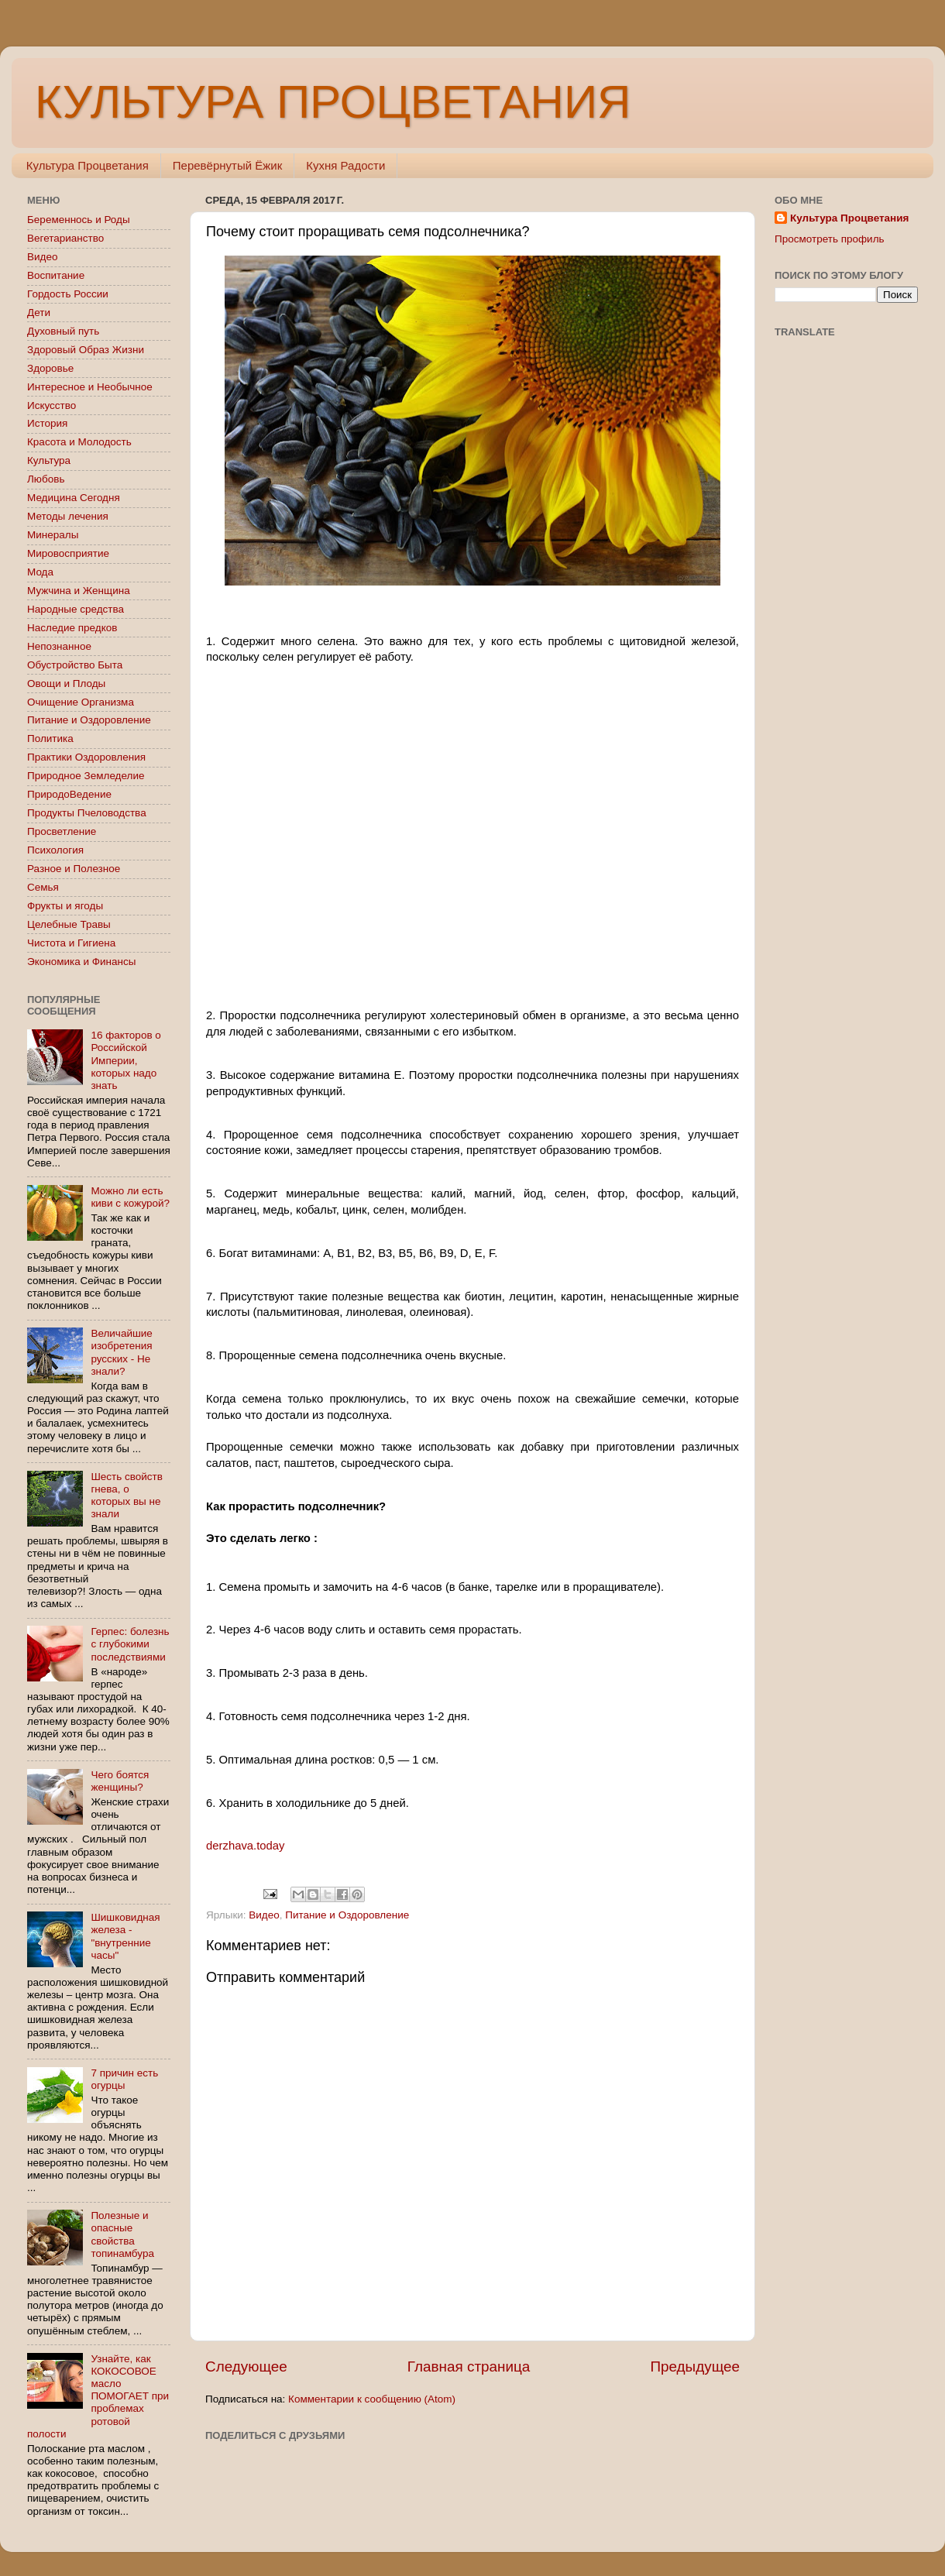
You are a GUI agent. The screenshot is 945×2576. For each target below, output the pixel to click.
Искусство (51, 405)
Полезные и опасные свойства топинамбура (122, 2234)
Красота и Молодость (79, 442)
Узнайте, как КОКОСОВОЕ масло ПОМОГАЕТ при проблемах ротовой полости (98, 2396)
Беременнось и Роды (78, 219)
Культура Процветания (87, 165)
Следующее (246, 2366)
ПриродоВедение (69, 794)
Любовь (45, 479)
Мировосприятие (68, 553)
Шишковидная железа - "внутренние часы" (125, 1936)
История (47, 423)
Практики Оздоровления (86, 757)
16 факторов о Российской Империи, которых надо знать (125, 1060)
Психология (55, 850)
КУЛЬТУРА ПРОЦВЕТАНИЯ (333, 102)
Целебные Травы (69, 924)
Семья (43, 887)
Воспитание (55, 275)
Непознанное (59, 646)
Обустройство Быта (74, 665)
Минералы (52, 535)
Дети (38, 312)
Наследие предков (72, 628)
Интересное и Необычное (90, 387)
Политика (50, 738)
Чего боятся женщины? (120, 1781)
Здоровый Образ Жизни (85, 349)
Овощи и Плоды (66, 683)
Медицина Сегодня (73, 497)
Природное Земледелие (85, 775)
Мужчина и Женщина (78, 590)
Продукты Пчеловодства (86, 813)
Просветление (61, 831)
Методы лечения (67, 516)
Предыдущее (695, 2366)
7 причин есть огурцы (124, 2079)
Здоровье (50, 368)
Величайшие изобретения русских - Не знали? (121, 1352)
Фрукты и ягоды (65, 906)
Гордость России (67, 294)
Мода (40, 572)
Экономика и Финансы (81, 961)
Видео (264, 1915)
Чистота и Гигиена (71, 943)
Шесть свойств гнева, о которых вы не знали (127, 1495)
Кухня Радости (345, 165)
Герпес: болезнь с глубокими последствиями (130, 1644)
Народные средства (75, 609)
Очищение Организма (80, 702)
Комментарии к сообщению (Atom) (371, 2399)
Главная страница (469, 2366)
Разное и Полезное (73, 868)
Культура (48, 460)
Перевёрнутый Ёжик (227, 165)
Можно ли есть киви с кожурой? (130, 1197)
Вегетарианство (65, 238)
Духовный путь (63, 331)
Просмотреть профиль (830, 239)
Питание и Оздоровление (347, 1915)
